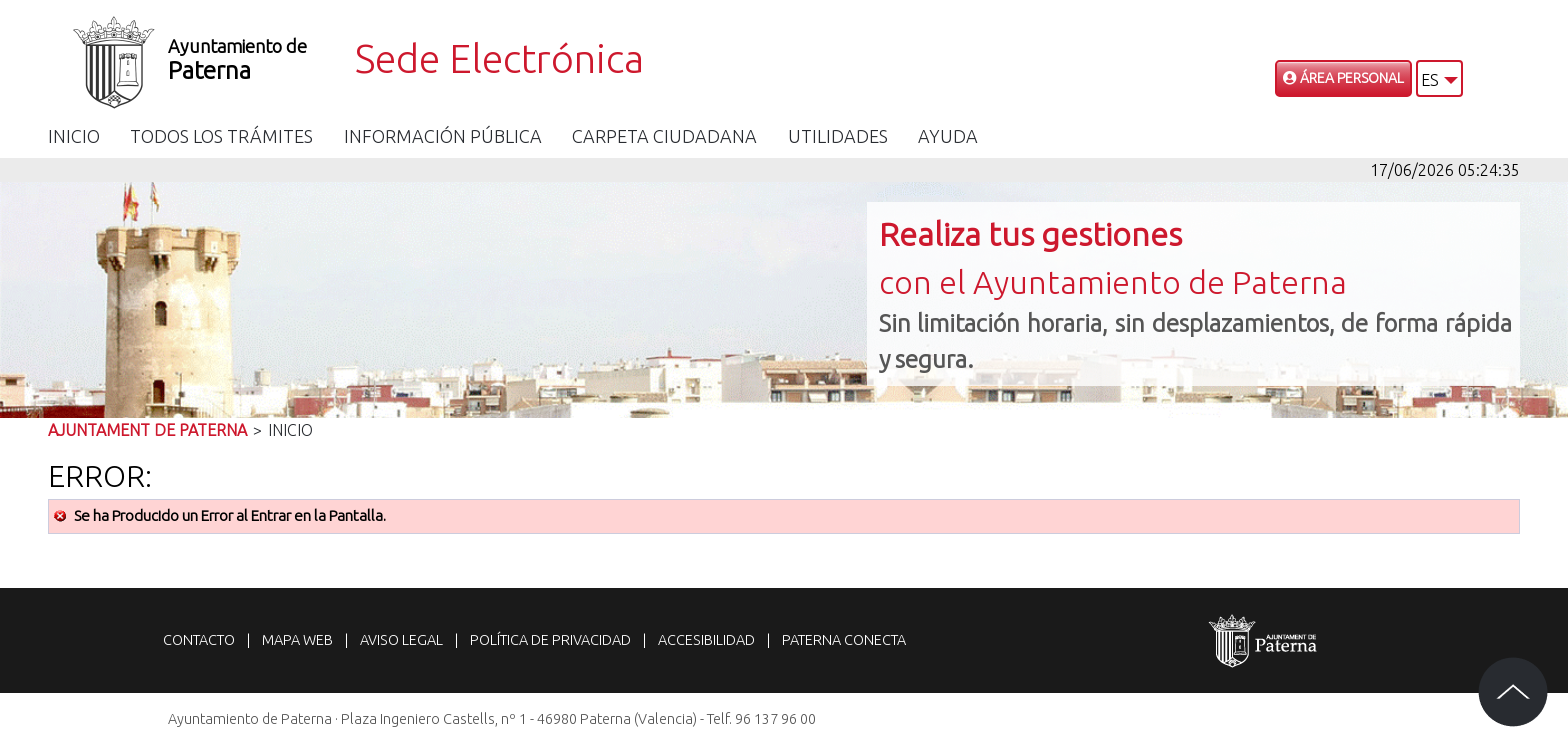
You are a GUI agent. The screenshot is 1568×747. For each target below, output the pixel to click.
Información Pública (443, 136)
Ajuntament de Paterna (147, 430)
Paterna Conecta (844, 640)
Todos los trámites (221, 136)
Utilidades (838, 136)
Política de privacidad (550, 640)
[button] (1439, 78)
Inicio (74, 136)
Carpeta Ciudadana (664, 136)
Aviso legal (401, 640)
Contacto (199, 640)
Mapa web (297, 640)
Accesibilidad (706, 640)
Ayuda (948, 136)
